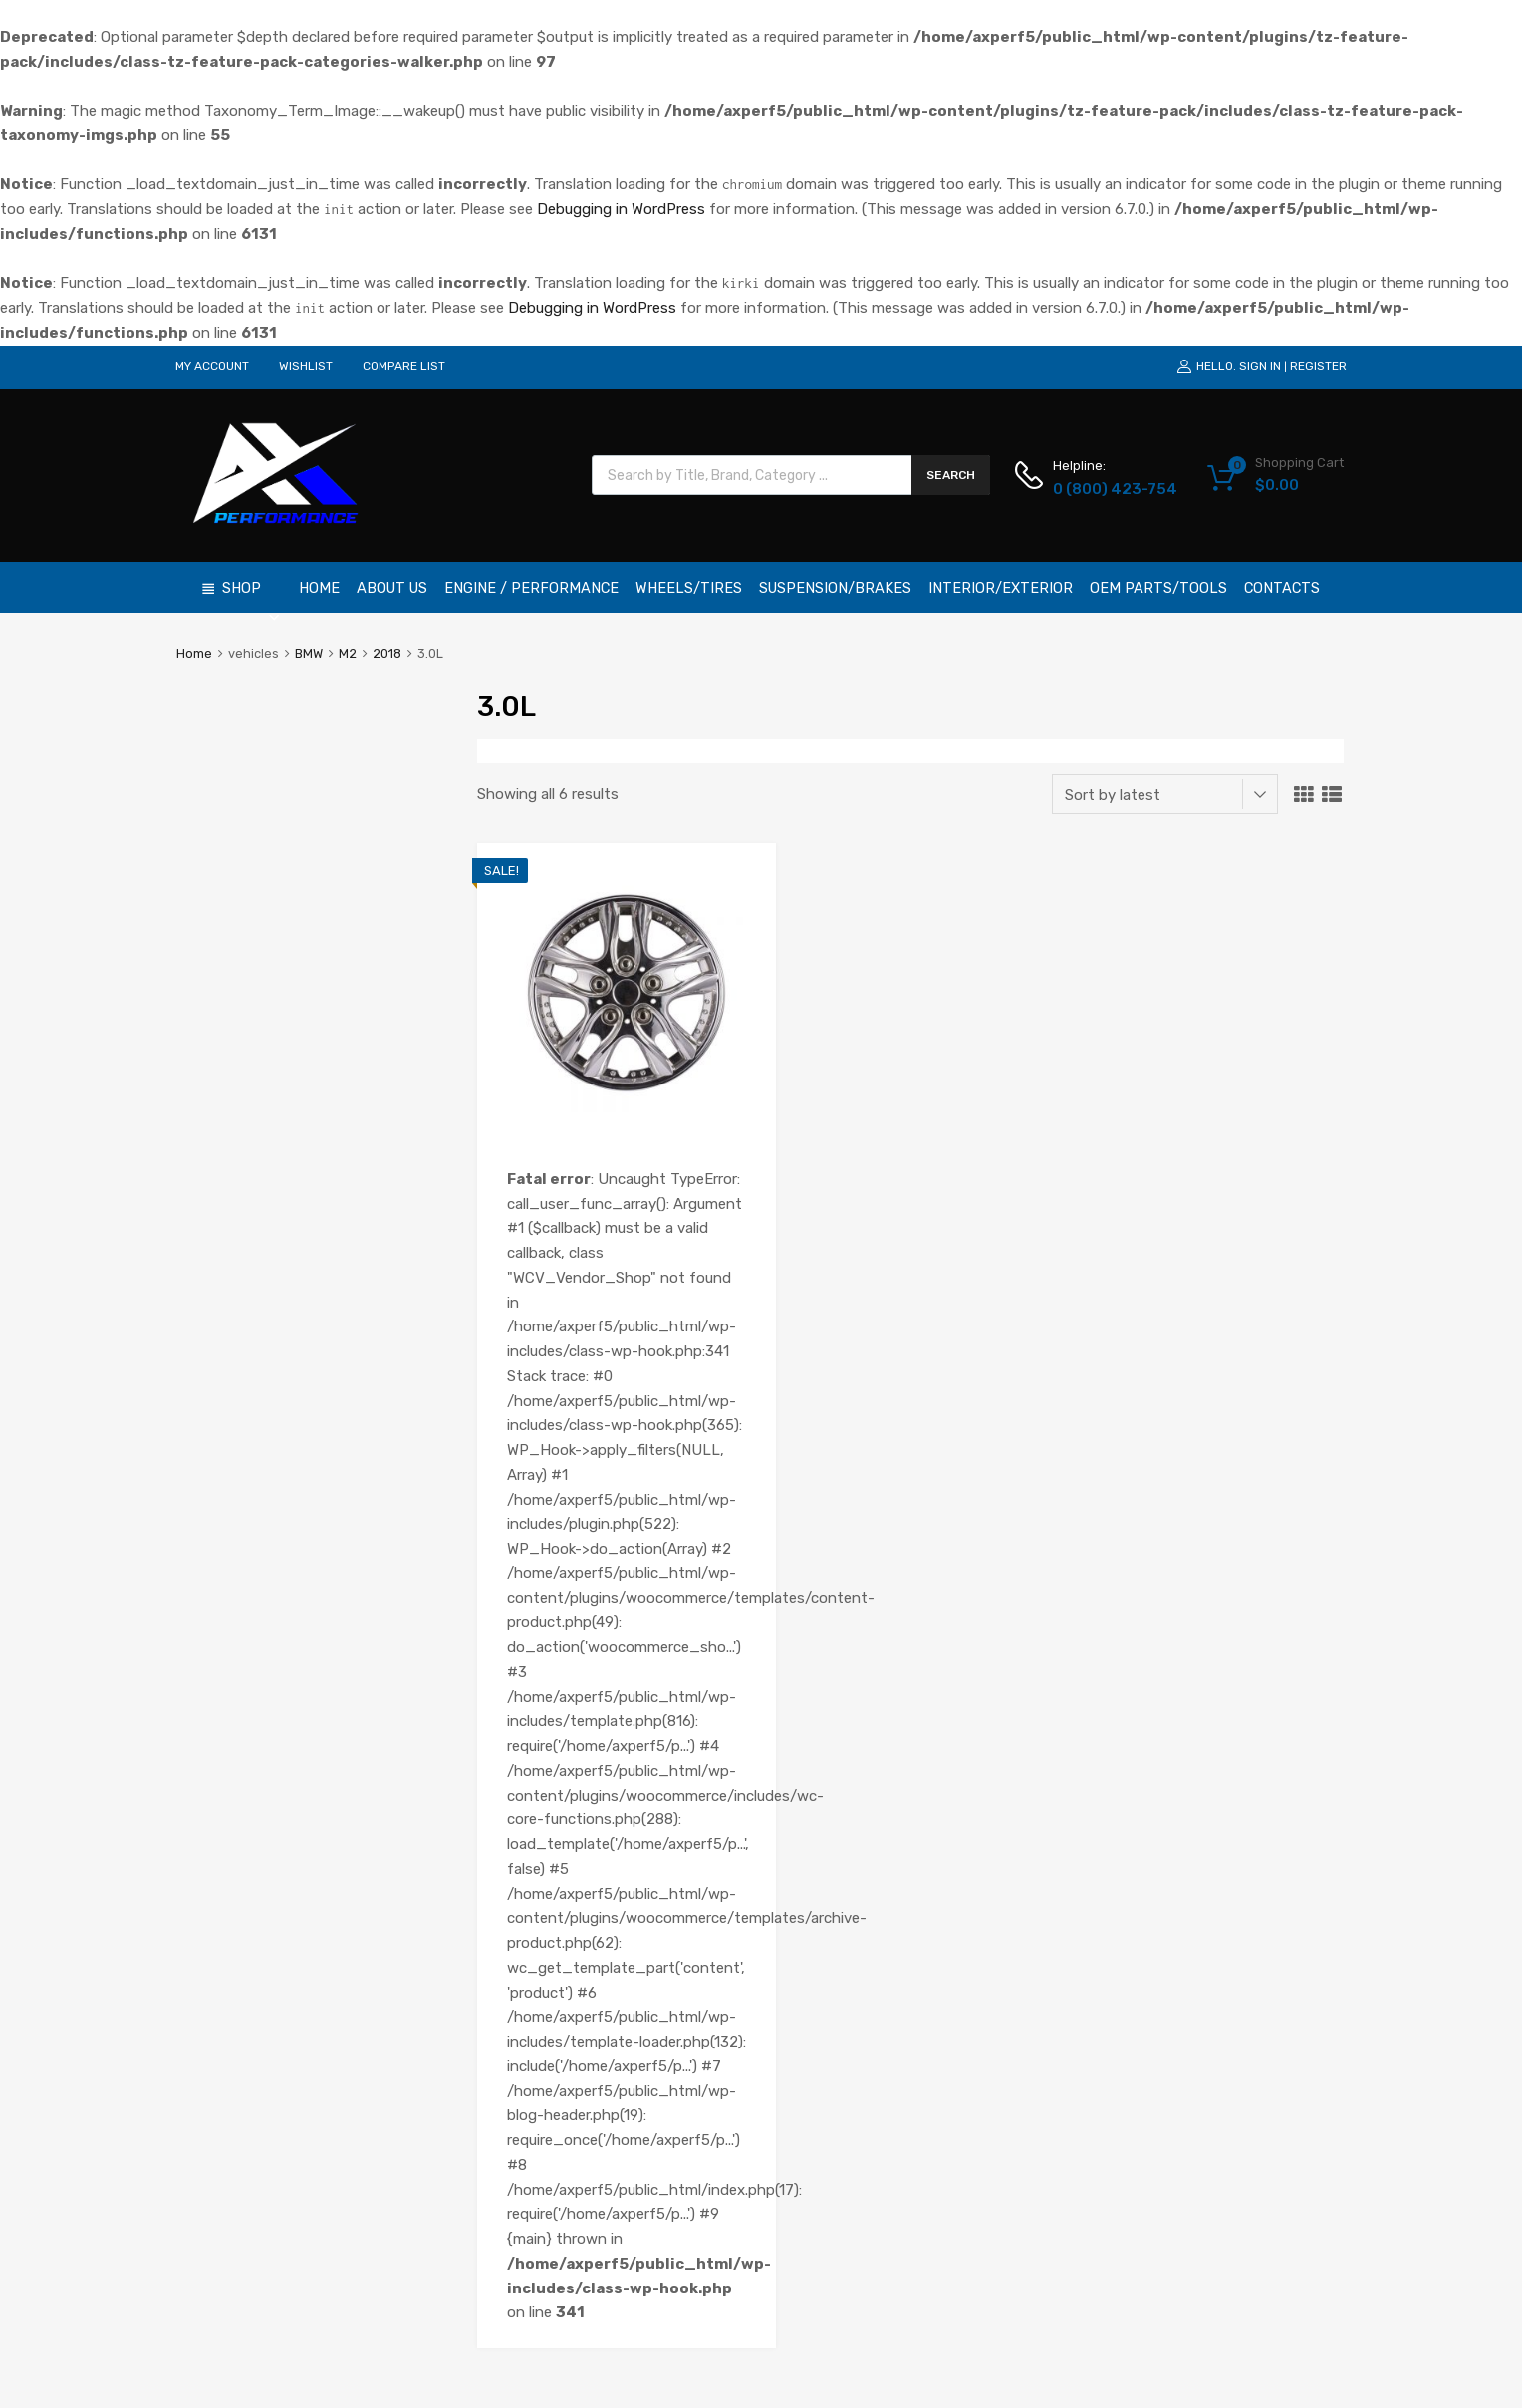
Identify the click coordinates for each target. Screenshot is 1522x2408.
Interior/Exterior (1000, 588)
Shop (252, 595)
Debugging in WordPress (621, 209)
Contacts (1282, 588)
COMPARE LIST (404, 366)
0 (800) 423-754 (1101, 489)
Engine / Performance (531, 588)
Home (319, 588)
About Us (392, 588)
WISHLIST (306, 366)
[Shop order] (1165, 794)
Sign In (1260, 366)
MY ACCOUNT (212, 366)
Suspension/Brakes (835, 588)
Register (1318, 366)
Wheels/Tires (688, 588)
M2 (348, 653)
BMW (309, 653)
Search (950, 475)
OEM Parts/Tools (1158, 588)
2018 (387, 653)
